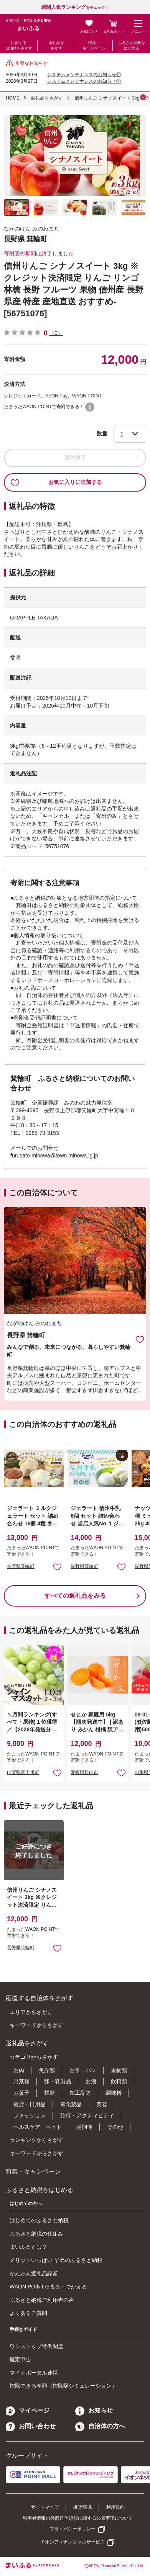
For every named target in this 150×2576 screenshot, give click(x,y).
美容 (101, 2104)
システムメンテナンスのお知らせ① (84, 81)
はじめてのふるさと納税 (39, 2220)
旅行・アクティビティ (87, 2115)
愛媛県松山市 (84, 1772)
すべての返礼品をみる (75, 1595)
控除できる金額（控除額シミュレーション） (63, 2386)
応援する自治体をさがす (18, 45)
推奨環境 (82, 2507)
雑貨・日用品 (29, 2104)
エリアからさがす (31, 2012)
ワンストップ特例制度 (36, 2346)
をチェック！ (75, 7)
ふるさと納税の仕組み (36, 2234)
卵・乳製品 (57, 2081)
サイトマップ (45, 2507)
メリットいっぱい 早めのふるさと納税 (56, 2260)
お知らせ (94, 2410)
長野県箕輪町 (21, 1566)
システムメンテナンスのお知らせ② (84, 74)
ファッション (29, 2115)
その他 (115, 2127)
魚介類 (47, 2070)
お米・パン (82, 2070)
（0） (56, 333)
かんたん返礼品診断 (34, 2273)
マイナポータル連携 (34, 2373)
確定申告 (20, 2359)
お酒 (91, 2081)
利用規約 (115, 2507)
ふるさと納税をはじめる (131, 45)
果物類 (119, 2070)
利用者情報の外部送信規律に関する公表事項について (78, 2518)
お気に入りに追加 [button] (57, 1566)
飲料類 (119, 2081)
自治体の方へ (100, 2426)
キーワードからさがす (36, 2025)
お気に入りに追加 (139, 1339)
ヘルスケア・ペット (37, 2127)
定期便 (84, 2127)
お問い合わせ (31, 2426)
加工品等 (80, 2093)
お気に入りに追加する (56, 482)
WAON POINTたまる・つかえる (48, 2286)
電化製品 (71, 2104)
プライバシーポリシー (72, 2529)
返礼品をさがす (56, 45)
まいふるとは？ (28, 2247)
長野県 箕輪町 (25, 239)
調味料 (113, 2093)
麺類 (49, 2093)
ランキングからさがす (36, 2140)
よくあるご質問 (28, 2313)
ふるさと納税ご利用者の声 (42, 2300)
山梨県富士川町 (23, 1772)
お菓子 (21, 2093)
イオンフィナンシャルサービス (72, 2542)
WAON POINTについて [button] (89, 407)
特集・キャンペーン (93, 45)
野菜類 (21, 2081)
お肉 (18, 2070)
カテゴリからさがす (34, 2057)
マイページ (27, 2410)
